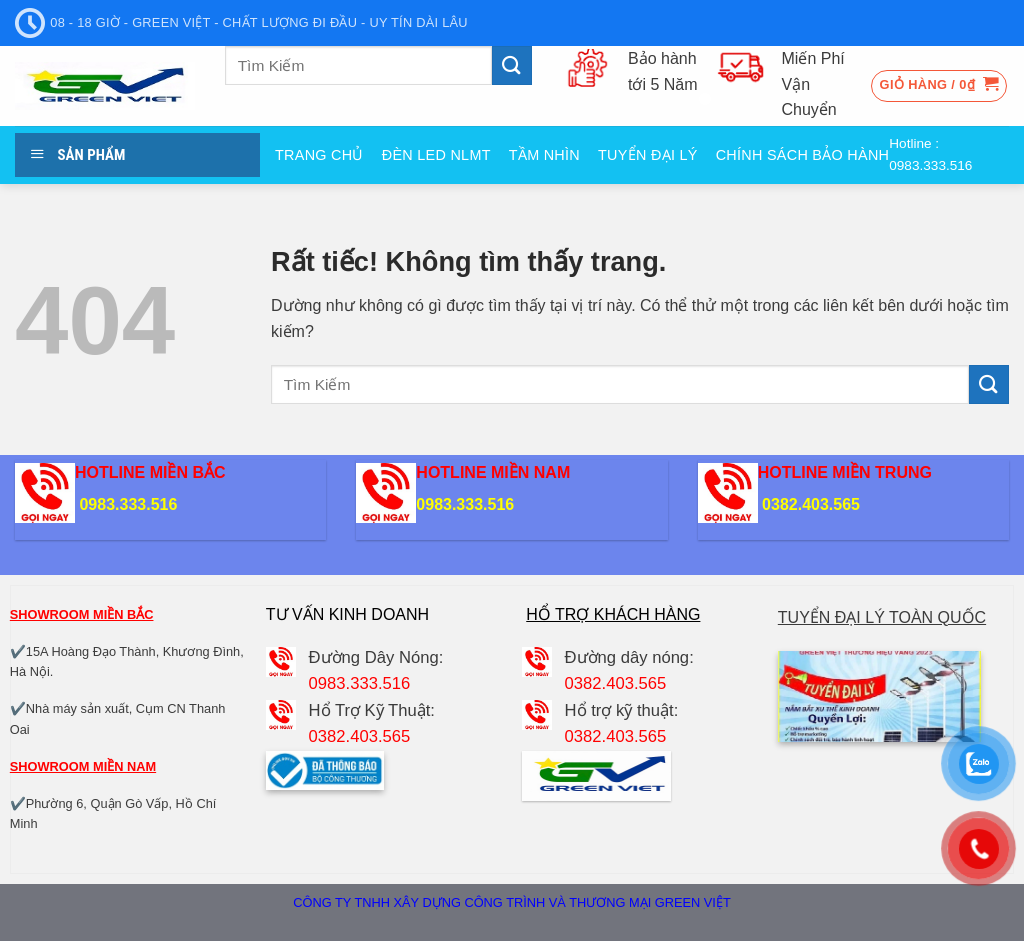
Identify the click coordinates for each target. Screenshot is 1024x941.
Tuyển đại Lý (648, 155)
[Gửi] (512, 65)
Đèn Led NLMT (436, 155)
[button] (939, 86)
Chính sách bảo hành (803, 155)
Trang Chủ (319, 155)
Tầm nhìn (544, 155)
